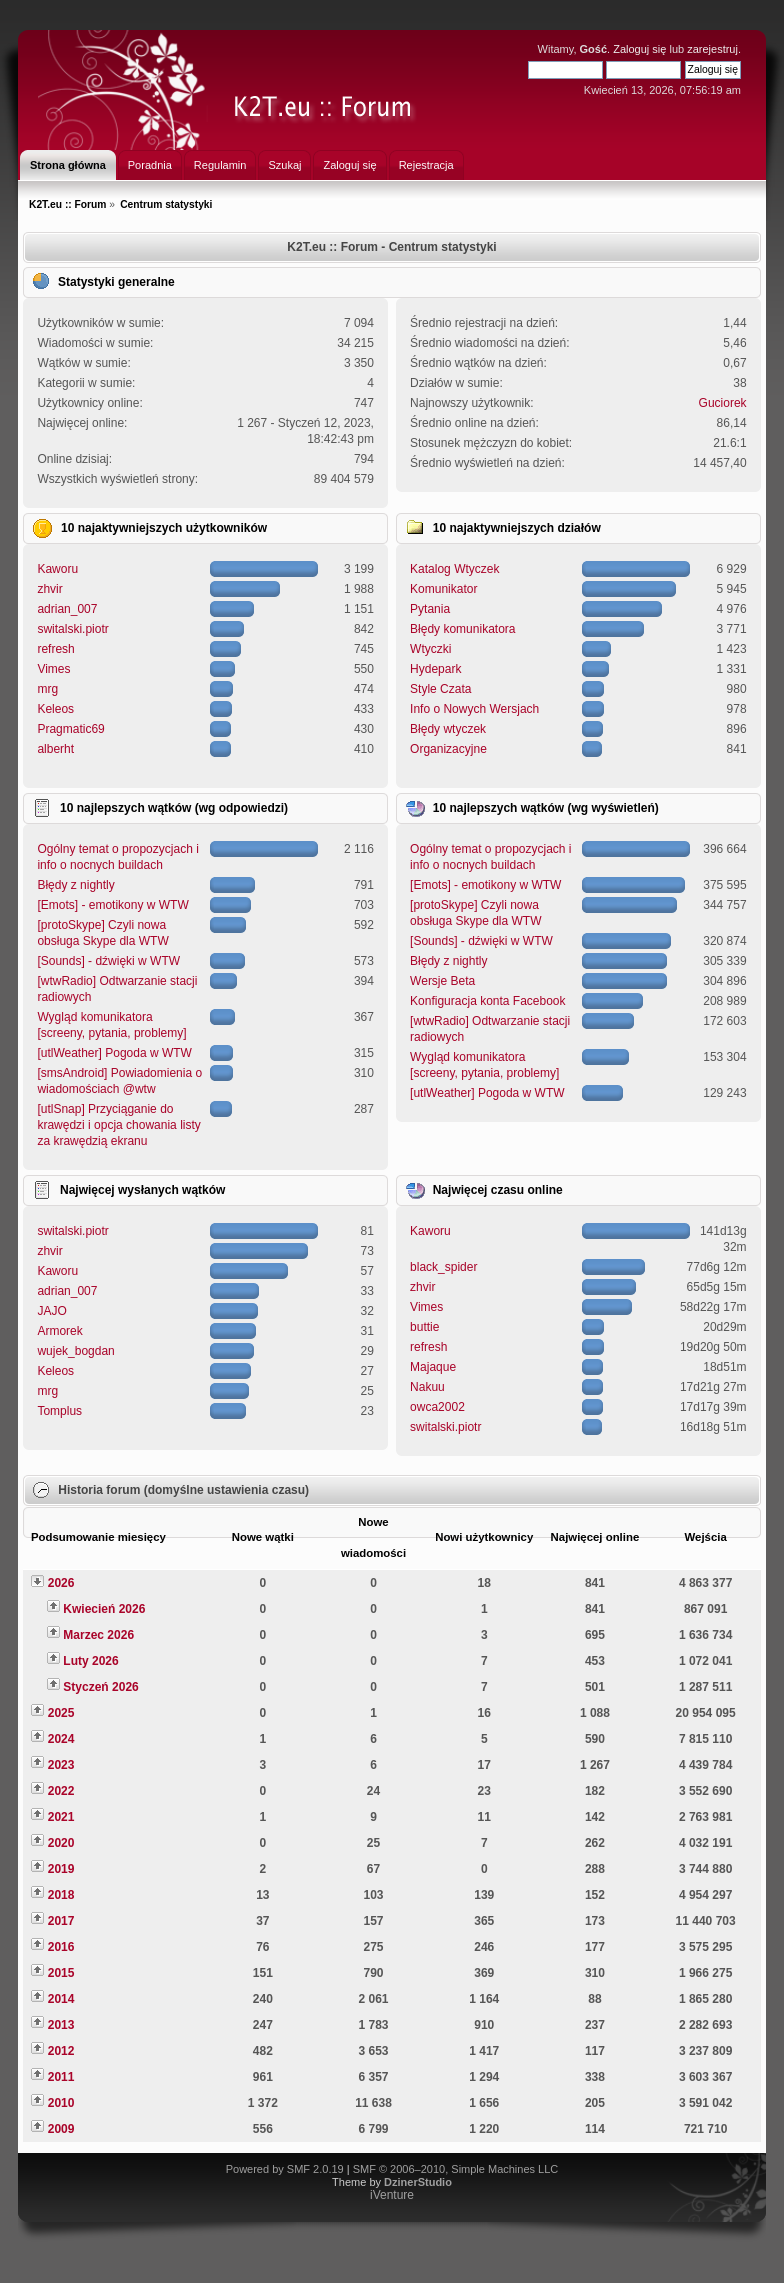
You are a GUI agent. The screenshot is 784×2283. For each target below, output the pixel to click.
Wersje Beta (442, 981)
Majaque (433, 1367)
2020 (61, 1843)
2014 (61, 1999)
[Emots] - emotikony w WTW (112, 905)
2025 (61, 1713)
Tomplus (59, 1411)
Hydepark (435, 669)
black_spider (443, 1267)
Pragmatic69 (70, 729)
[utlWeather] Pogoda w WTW (114, 1053)
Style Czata (440, 689)
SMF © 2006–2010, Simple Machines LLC (456, 2169)
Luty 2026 (90, 1661)
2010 (61, 2103)
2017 (61, 1921)
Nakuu (427, 1387)
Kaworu (57, 569)
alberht (55, 749)
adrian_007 (67, 609)
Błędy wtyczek (448, 729)
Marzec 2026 (98, 1635)
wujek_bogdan (75, 1351)
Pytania (430, 609)
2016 (61, 1947)
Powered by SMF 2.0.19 (285, 2169)
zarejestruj (712, 49)
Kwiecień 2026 (104, 1609)
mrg (47, 689)
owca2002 (437, 1407)
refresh (55, 649)
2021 (61, 1817)
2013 (61, 2025)
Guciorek (723, 403)
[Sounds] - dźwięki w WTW (108, 961)
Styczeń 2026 (100, 1687)
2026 (61, 1583)
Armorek (59, 1331)
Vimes (53, 669)
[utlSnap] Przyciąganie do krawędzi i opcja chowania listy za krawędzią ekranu (118, 1125)
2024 (61, 1739)
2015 (61, 1973)
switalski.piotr (72, 629)
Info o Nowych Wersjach (474, 709)
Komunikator (443, 589)
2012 (61, 2051)
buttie (424, 1327)
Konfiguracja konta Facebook (487, 1001)
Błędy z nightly (75, 885)
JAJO (51, 1311)
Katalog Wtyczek (454, 569)
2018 (61, 1895)
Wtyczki (430, 649)
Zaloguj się (639, 49)
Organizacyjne (448, 749)
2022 (61, 1791)
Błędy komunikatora (462, 629)
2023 (61, 1765)
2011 (61, 2077)
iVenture (392, 2195)
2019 (61, 1869)
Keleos (55, 709)
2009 (61, 2129)
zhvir (49, 589)
